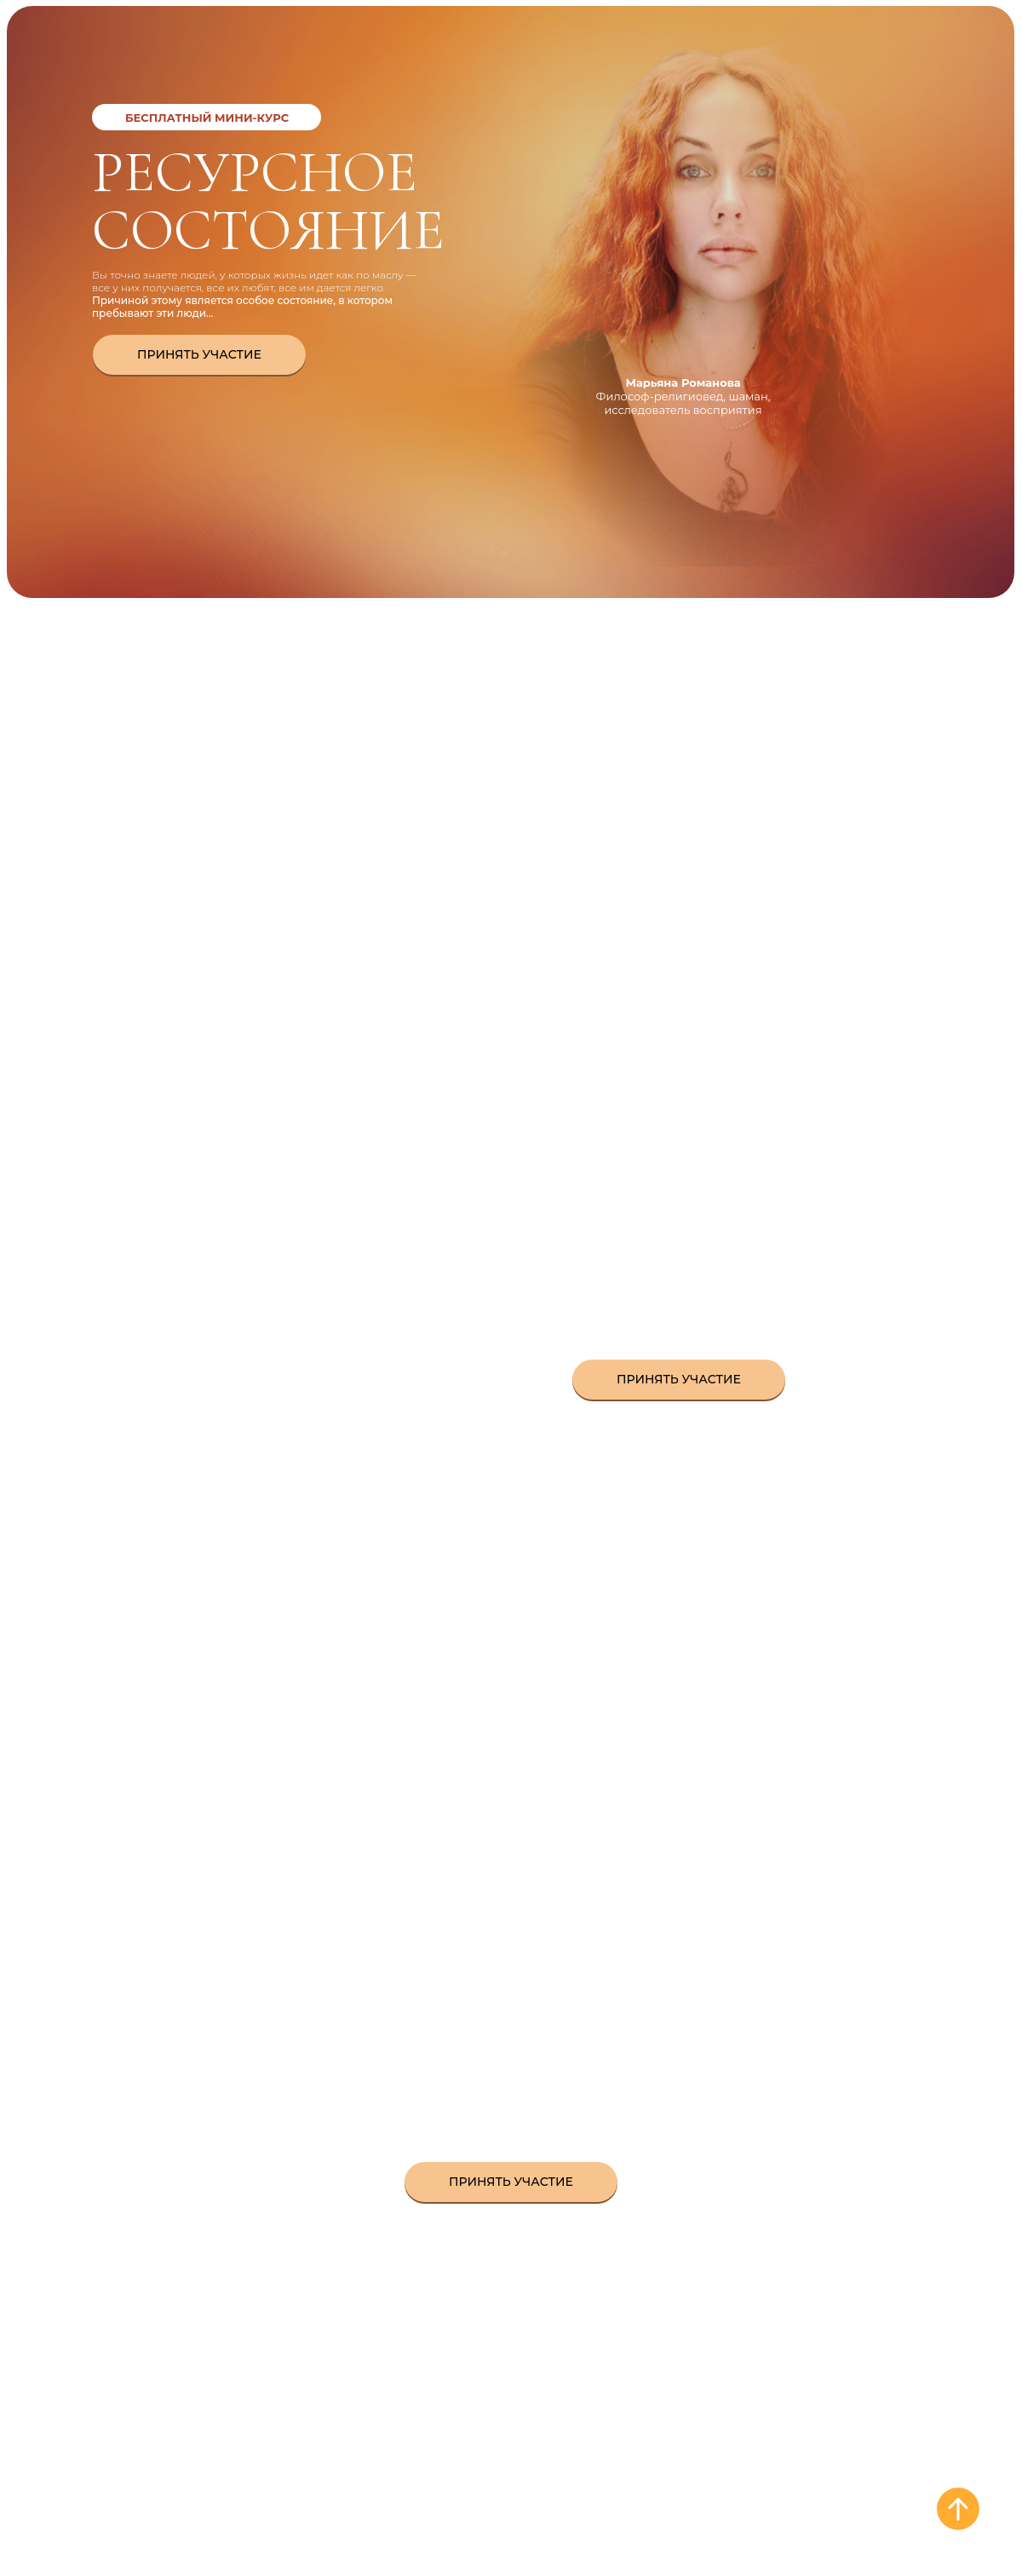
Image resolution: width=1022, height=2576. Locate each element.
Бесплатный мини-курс (207, 117)
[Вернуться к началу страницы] (958, 2508)
